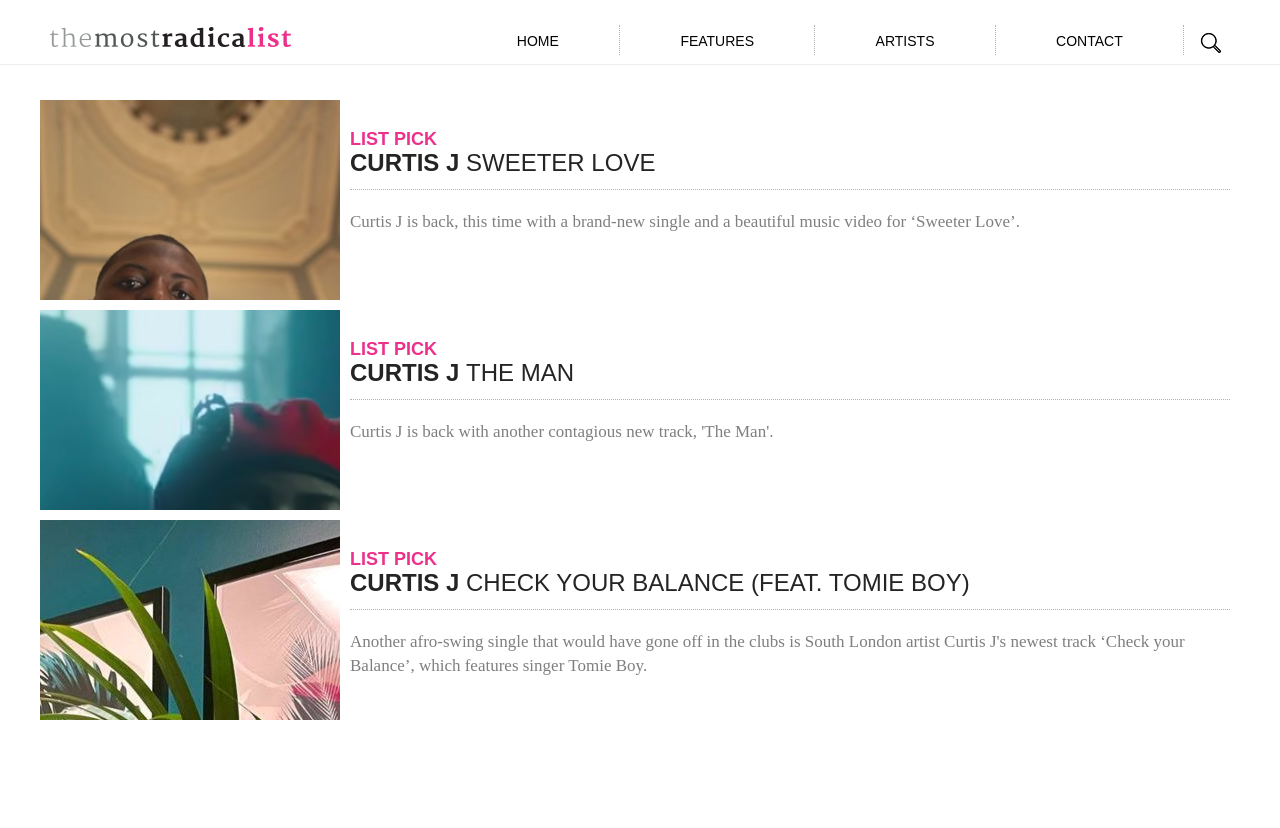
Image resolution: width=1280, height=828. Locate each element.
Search (1212, 43)
